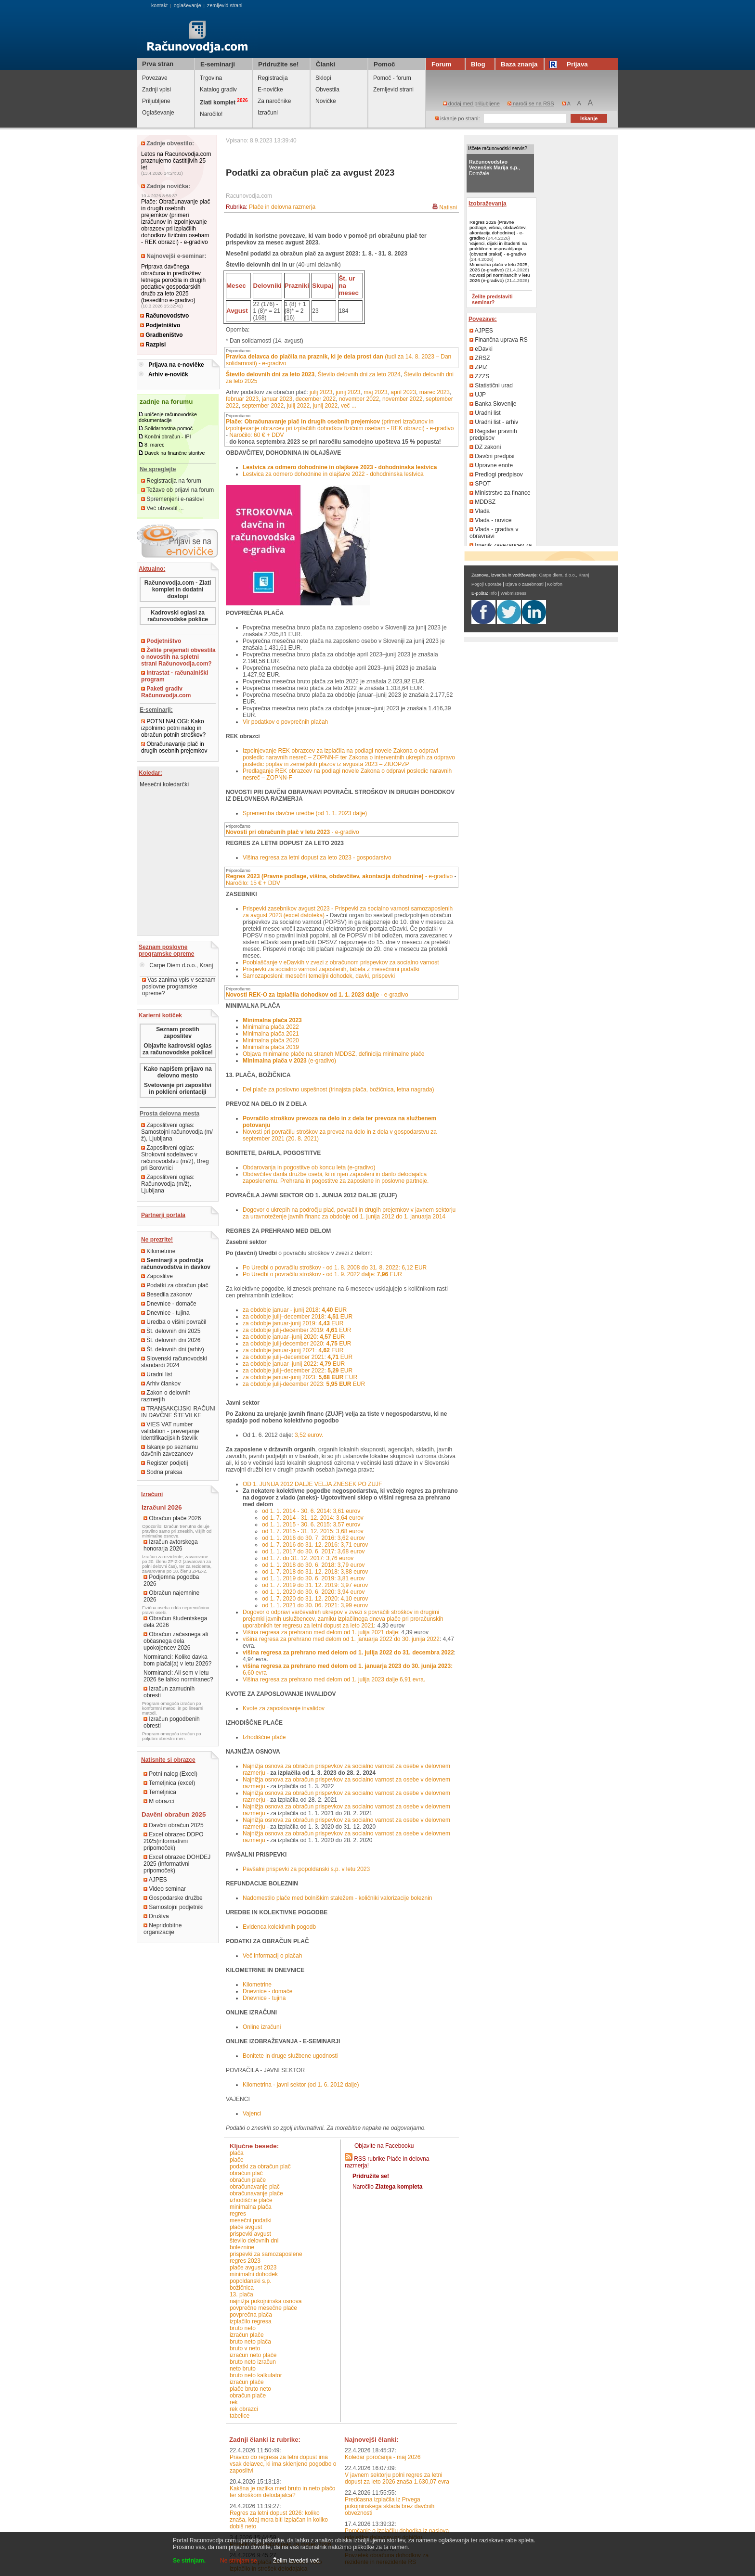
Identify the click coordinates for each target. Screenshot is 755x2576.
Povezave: (483, 319)
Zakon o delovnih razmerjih (166, 1396)
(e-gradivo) (289, 1060)
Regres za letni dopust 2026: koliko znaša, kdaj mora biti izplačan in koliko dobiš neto (279, 2520)
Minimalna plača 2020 (271, 1040)
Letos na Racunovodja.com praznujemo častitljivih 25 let (176, 161)
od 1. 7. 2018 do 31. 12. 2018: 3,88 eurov (315, 1571)
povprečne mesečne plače (263, 2308)
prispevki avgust (250, 2233)
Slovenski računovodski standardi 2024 (174, 1362)
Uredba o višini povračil (173, 1322)
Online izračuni (262, 2027)
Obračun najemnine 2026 (171, 1596)
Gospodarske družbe (173, 1898)
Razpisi (153, 344)
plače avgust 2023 (253, 2267)
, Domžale (494, 167)
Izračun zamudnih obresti (169, 1692)
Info (493, 593)
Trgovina (211, 78)
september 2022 (263, 405)
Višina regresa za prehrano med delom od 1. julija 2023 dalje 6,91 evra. (334, 1679)
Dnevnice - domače (168, 1303)
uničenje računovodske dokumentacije (168, 417)
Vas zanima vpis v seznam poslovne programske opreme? (179, 986)
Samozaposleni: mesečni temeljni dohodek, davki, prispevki (319, 976)
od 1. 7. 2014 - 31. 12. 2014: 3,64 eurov (313, 1517)
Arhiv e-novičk (168, 374)
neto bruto (243, 2368)
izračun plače (247, 2335)
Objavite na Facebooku (384, 2145)
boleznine (242, 2247)
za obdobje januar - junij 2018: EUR (295, 1310)
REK (234, 2402)
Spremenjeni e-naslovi (172, 499)
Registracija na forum (171, 480)
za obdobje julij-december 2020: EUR (297, 1343)
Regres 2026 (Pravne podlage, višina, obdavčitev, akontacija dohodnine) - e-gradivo (498, 230)
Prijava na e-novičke (176, 364)
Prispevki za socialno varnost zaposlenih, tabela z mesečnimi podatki (331, 969)
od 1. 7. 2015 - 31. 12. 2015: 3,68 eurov (313, 1531)
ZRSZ (479, 358)
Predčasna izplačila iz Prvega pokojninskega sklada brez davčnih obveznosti (389, 2506)
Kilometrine (158, 1251)
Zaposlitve (157, 1276)
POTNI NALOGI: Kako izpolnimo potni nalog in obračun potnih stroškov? (173, 728)
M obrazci (158, 1801)
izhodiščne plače (251, 2200)
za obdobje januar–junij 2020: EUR (294, 1336)
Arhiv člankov (161, 1383)
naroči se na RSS (531, 103)
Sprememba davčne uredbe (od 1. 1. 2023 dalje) (305, 813)
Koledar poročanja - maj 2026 (382, 2457)
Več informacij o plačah (272, 1955)
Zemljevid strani (393, 89)
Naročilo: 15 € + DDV (253, 883)
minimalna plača (251, 2207)
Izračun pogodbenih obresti (171, 1722)
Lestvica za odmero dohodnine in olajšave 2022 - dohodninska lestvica (333, 474)
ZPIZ (478, 367)
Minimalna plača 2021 (271, 1033)
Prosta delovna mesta (169, 1113)
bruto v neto (245, 2348)
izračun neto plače (253, 2355)
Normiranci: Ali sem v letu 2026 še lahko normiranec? (178, 1676)
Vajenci (252, 2113)
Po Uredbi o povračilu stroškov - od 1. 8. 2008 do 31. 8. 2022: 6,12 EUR (335, 1267)
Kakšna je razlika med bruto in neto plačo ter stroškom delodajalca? (282, 2492)
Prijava (570, 64)
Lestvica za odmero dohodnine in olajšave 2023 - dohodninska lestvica (340, 467)
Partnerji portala (163, 1215)
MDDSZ (482, 502)
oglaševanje (187, 5)
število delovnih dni (254, 2240)
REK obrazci (244, 2409)
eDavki (481, 349)
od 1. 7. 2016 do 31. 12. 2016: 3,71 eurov (315, 1544)
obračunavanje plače (256, 2193)
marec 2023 (434, 392)
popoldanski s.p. (251, 2281)
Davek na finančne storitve (174, 453)
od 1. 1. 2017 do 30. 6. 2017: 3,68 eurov (313, 1551)
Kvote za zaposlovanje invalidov (284, 1708)
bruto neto (243, 2328)
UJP (477, 394)
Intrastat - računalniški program (174, 676)
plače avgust (246, 2227)
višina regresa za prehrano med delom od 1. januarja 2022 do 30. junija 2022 (341, 1639)
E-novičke (270, 89)
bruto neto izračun (253, 2361)
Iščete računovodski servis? (497, 148)
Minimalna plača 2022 (271, 1027)
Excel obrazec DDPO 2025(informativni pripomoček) (173, 1841)
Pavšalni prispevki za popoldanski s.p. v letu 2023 (306, 1869)
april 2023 (403, 392)
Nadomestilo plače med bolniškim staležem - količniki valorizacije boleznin (337, 1898)
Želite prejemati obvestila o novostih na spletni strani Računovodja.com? (178, 657)
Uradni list (156, 1374)
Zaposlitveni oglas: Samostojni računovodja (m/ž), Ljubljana (177, 1132)
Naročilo (387, 2186)
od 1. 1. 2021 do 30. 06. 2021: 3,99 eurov (315, 1605)
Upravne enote (491, 465)
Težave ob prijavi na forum (177, 490)
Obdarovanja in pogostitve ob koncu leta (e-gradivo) (309, 1167)
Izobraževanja (488, 203)
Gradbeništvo (161, 335)
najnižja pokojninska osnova (265, 2301)
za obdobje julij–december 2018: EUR (297, 1316)
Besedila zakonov (166, 1294)
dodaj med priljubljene (471, 103)
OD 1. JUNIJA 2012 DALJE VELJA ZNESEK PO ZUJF (312, 1484)
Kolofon (554, 584)
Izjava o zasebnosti (524, 584)
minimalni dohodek (254, 2274)
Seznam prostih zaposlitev (177, 1032)
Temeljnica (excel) (169, 1783)
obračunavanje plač (255, 2186)
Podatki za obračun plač (174, 1285)
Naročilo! (211, 114)
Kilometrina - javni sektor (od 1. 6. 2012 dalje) (301, 2084)
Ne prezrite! (157, 1239)
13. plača (241, 2294)
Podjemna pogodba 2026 (171, 1580)
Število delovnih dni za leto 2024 (359, 374)
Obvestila (327, 89)
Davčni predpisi (491, 456)
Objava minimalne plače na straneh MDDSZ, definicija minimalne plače (334, 1054)
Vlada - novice (490, 520)
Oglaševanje (158, 112)
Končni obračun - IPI (167, 436)
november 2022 (359, 399)
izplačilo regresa (251, 2321)
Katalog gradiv (218, 89)
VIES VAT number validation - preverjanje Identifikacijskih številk (170, 1431)
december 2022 (316, 399)
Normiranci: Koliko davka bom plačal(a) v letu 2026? (177, 1660)
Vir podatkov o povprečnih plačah (285, 721)
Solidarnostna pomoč (168, 428)
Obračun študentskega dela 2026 (175, 1621)
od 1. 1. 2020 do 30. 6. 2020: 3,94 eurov (313, 1592)
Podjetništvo (160, 325)
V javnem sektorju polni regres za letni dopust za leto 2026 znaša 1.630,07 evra (397, 2478)
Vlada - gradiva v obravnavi (493, 532)
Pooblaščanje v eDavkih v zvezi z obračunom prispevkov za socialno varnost (341, 962)
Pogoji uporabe (486, 584)
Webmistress (514, 593)
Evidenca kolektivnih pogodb (279, 1926)
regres (238, 2213)
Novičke (325, 101)
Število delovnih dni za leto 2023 (270, 374)
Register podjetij (164, 1463)
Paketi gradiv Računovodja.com (166, 692)
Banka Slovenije (492, 403)
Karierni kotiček (160, 1015)
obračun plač (246, 2173)
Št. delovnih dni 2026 (170, 1340)
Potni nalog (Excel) (170, 1773)
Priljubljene (156, 101)
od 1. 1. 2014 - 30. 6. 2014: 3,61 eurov (311, 1511)
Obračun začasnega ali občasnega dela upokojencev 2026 (175, 1641)
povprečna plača (251, 2314)
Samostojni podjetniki (173, 1907)
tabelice (239, 2415)
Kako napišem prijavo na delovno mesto (177, 1072)
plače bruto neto (250, 2388)
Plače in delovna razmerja (282, 207)
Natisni (448, 207)
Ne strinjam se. (239, 2560)
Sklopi (323, 78)
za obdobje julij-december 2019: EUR (297, 1330)
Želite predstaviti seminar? (492, 299)
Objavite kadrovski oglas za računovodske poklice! (178, 1049)
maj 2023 (375, 392)
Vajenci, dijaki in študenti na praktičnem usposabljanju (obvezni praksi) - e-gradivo (498, 248)
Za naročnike (274, 101)
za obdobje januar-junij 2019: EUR (293, 1323)
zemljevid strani (224, 5)
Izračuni (268, 112)
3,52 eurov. (309, 1435)
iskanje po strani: (457, 118)
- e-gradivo (292, 832)
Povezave (155, 78)
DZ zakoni (485, 447)
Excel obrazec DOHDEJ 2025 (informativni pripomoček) (176, 1864)
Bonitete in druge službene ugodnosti (290, 2055)
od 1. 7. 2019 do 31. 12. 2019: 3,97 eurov (315, 1585)
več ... (348, 405)
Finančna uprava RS (498, 339)
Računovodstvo (164, 315)
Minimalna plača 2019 (271, 1047)
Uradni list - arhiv (493, 422)
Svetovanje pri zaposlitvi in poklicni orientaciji (177, 1088)
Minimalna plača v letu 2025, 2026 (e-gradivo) (499, 267)
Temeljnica (159, 1792)
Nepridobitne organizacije (162, 1928)
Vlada (479, 511)
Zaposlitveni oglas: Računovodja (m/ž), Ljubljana (168, 1184)
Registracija (273, 78)
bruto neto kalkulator (256, 2375)
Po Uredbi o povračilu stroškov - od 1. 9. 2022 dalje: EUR (322, 1274)
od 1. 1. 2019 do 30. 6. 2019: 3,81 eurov (313, 1578)
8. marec (154, 445)
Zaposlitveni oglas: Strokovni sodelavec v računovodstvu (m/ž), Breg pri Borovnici (175, 1157)
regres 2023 (245, 2260)
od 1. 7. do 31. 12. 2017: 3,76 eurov (307, 1558)
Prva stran (157, 63)
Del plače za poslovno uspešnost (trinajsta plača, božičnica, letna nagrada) (338, 1089)
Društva (156, 1916)
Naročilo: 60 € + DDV (256, 435)
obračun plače (248, 2180)
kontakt (159, 5)
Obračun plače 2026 (172, 1518)
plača (237, 2153)
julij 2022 (298, 405)
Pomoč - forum (392, 78)
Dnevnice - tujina (165, 1312)
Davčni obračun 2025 (173, 1825)
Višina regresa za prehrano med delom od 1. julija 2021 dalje (320, 1632)
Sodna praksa (161, 1472)
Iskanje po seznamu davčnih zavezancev (169, 1450)
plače (237, 2159)
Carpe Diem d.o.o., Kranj (176, 965)
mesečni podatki (251, 2220)
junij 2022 (325, 405)
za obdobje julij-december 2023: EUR (304, 1384)
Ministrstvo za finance (500, 492)
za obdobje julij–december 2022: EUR (297, 1370)
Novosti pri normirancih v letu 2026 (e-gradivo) (499, 277)
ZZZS (479, 376)
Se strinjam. (189, 2560)
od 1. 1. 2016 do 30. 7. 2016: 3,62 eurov (313, 1538)
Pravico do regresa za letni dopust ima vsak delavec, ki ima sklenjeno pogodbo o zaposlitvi (283, 2464)
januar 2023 (277, 399)
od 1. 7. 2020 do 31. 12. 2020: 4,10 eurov (315, 1598)
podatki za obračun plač (260, 2166)
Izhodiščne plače (264, 1737)
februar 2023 (242, 399)
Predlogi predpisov (496, 474)
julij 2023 (321, 392)
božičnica (242, 2287)
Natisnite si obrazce (168, 1759)
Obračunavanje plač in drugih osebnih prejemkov (174, 747)
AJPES (155, 1879)
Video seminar (164, 1888)
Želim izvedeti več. (297, 2560)
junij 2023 (348, 392)
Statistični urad (491, 385)
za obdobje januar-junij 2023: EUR (300, 1377)
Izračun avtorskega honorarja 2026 (170, 1545)
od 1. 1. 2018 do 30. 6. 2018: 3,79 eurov (313, 1565)
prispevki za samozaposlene (266, 2254)
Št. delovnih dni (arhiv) (172, 1349)
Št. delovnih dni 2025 (170, 1331)
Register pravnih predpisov (493, 434)
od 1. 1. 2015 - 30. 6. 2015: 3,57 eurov (311, 1524)
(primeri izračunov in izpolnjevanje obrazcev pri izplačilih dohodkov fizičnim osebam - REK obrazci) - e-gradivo (340, 425)
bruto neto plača (250, 2341)
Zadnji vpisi (156, 89)
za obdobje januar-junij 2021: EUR (293, 1350)
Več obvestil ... (162, 508)
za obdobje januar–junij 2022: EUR (294, 1363)
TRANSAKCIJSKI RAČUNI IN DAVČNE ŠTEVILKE (178, 1412)
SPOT (480, 483)
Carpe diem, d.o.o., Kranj (564, 575)
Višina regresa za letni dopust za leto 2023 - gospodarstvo (317, 857)
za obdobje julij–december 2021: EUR (297, 1357)
